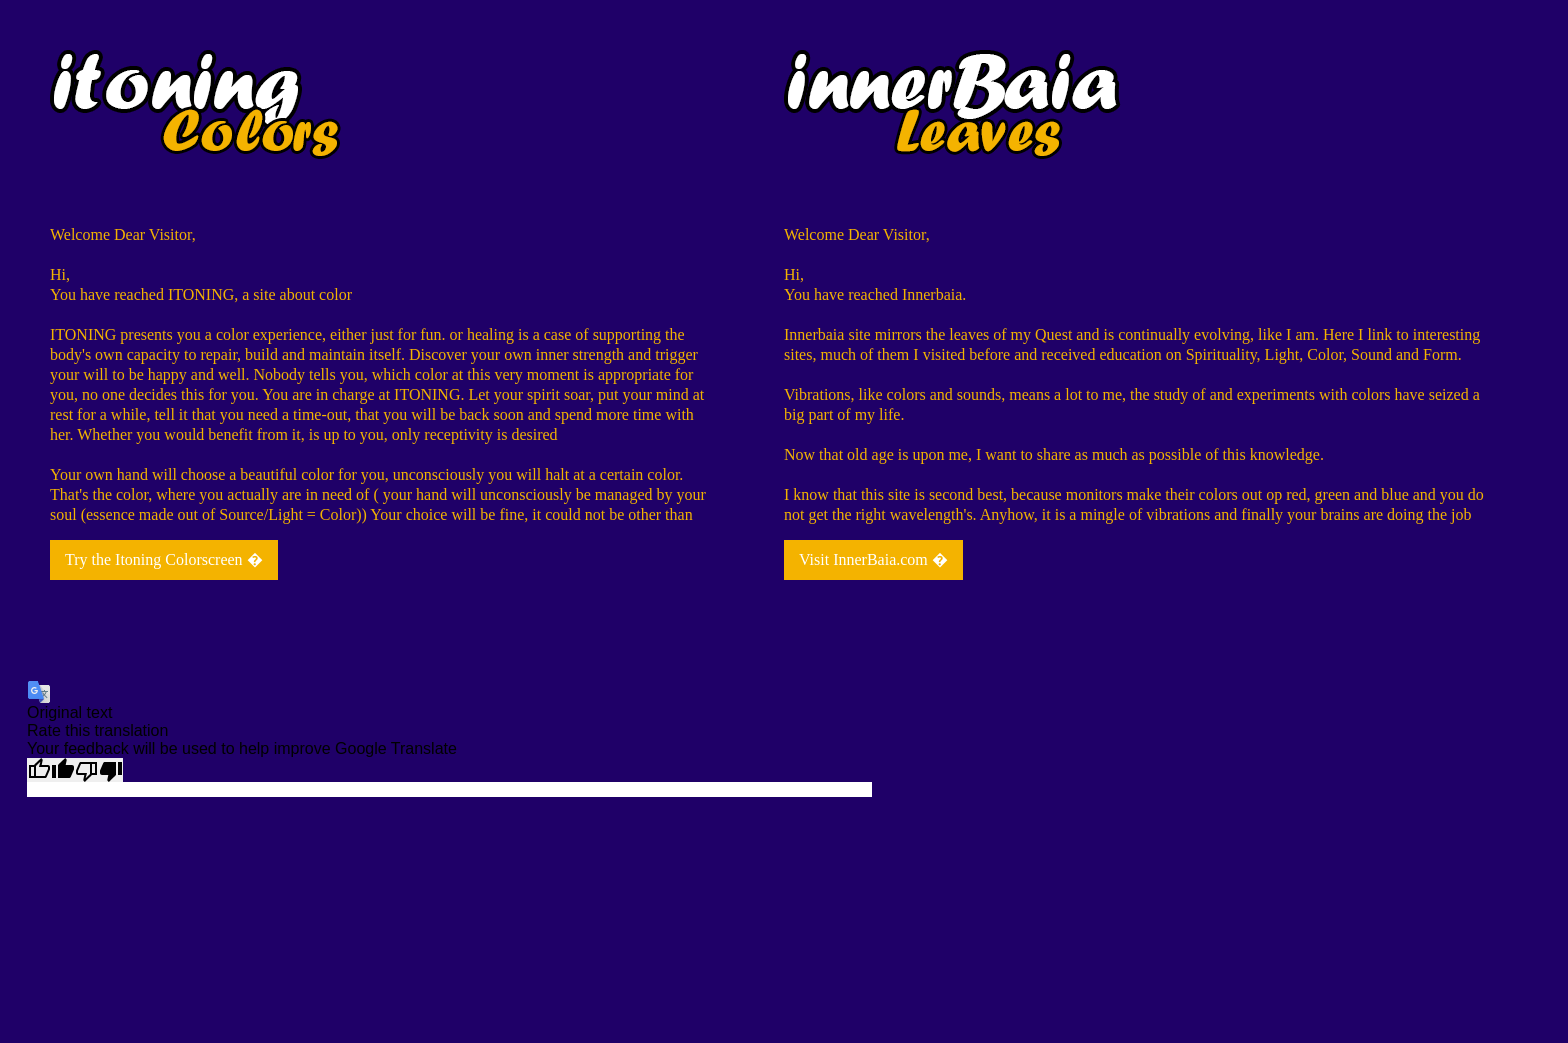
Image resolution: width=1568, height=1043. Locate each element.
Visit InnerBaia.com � (873, 559)
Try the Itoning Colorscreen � (164, 559)
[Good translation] (51, 770)
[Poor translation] (99, 770)
